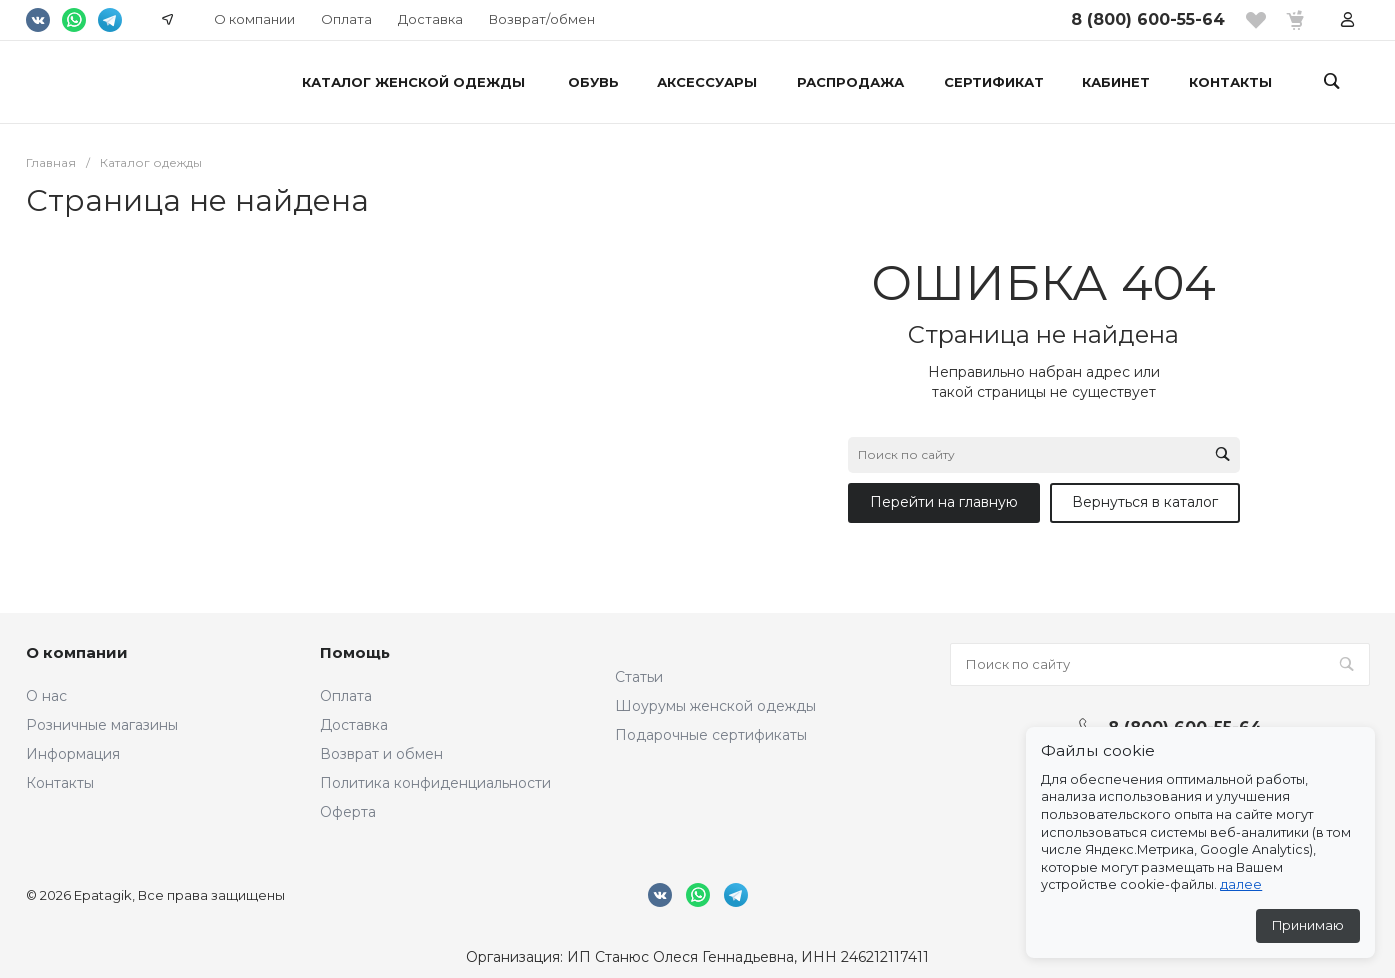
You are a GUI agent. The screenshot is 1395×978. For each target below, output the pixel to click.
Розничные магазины (102, 725)
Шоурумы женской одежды (715, 706)
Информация (73, 754)
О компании (254, 19)
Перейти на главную (944, 502)
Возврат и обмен (381, 754)
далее (1241, 884)
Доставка (430, 19)
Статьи (639, 677)
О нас (46, 696)
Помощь (355, 652)
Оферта (348, 812)
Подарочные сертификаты (711, 735)
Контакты (60, 783)
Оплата (346, 19)
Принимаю (1308, 925)
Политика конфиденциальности (435, 783)
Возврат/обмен (542, 19)
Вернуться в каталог (1145, 502)
